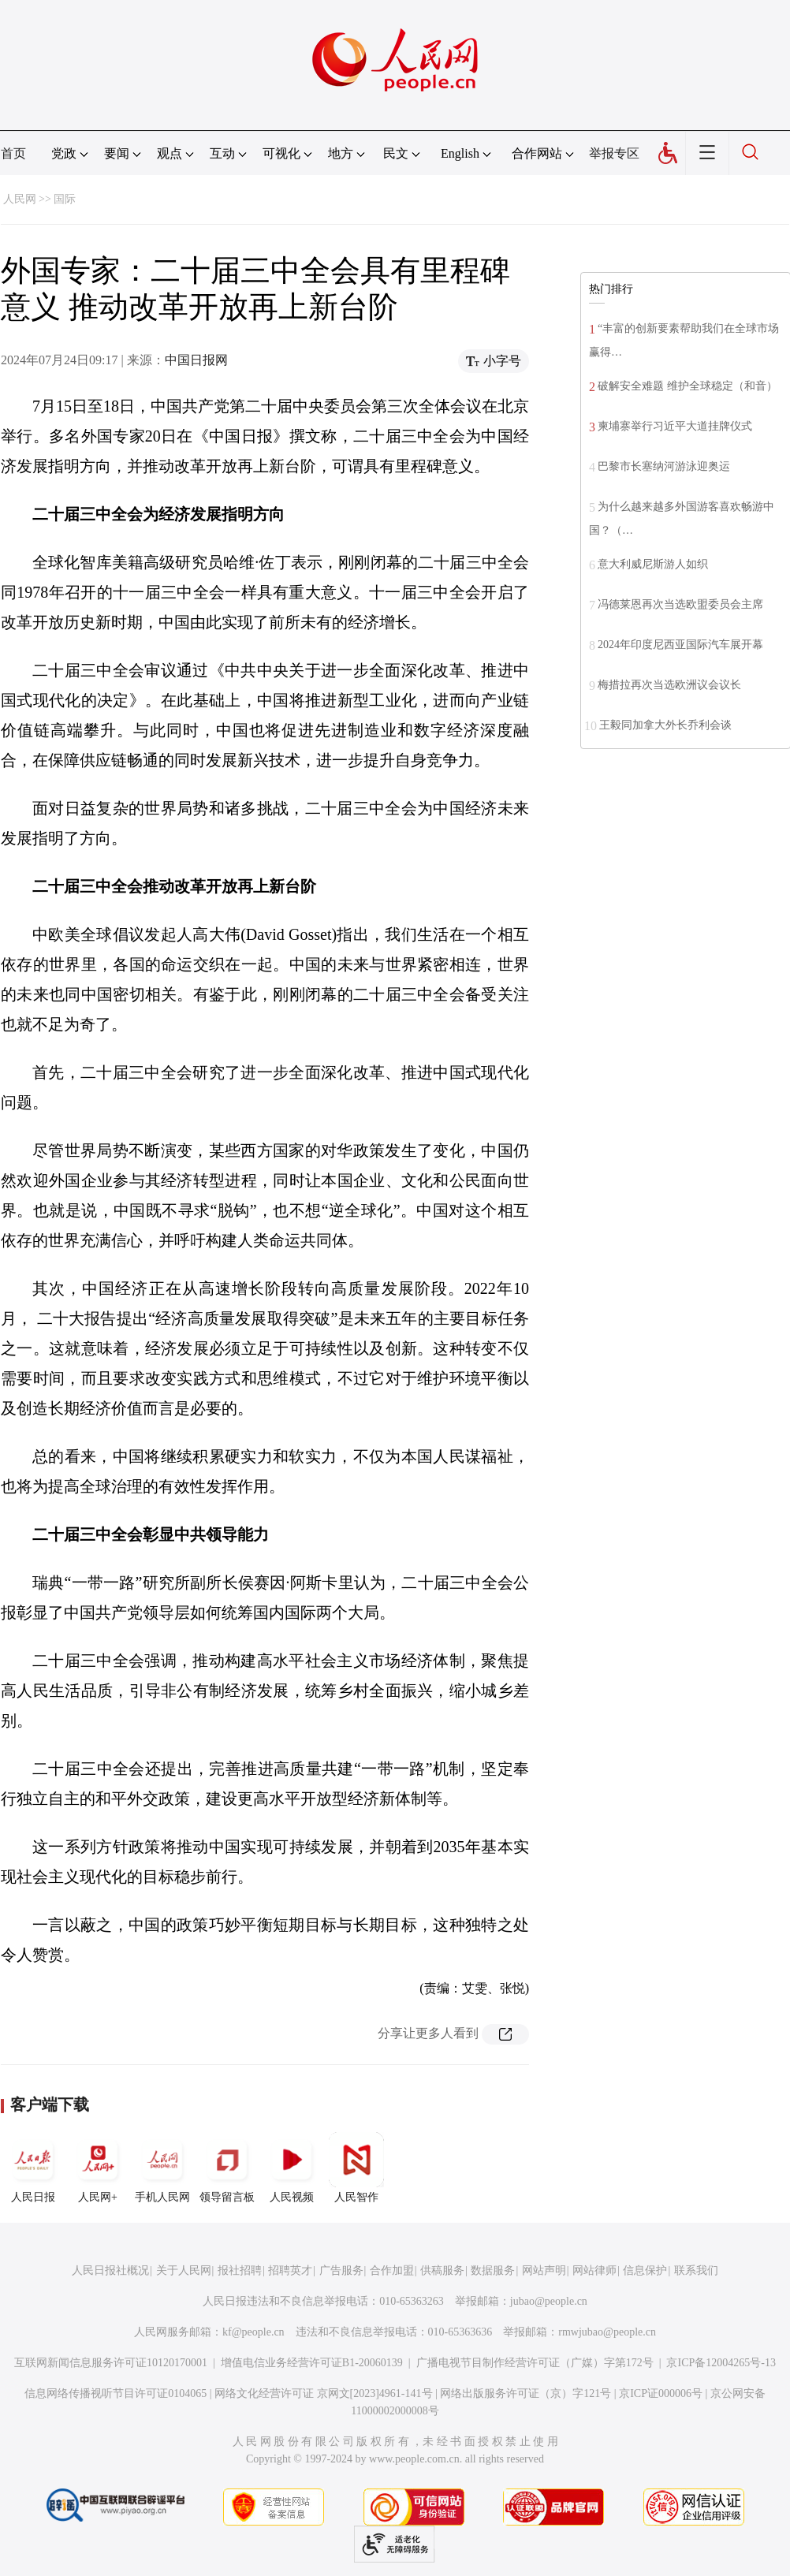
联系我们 (696, 2270)
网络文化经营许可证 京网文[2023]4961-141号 (323, 2393)
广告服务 (341, 2270)
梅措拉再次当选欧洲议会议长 (669, 685)
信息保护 (645, 2270)
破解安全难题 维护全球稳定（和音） (687, 386)
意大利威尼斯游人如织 (653, 564)
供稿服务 (442, 2270)
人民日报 (33, 2167)
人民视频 (291, 2167)
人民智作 (356, 2167)
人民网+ (97, 2167)
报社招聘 (240, 2270)
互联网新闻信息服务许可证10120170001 (110, 2363)
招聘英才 (290, 2270)
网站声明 (544, 2270)
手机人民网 (162, 2167)
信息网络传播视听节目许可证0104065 (115, 2393)
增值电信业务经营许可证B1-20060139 (312, 2363)
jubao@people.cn (548, 2301)
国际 (65, 199)
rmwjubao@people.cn (607, 2332)
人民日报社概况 (110, 2270)
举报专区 (614, 153)
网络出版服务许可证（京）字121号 (525, 2393)
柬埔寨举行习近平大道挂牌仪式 (675, 426)
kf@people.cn (253, 2332)
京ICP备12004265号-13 (720, 2363)
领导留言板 (227, 2167)
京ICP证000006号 (660, 2393)
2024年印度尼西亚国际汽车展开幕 (680, 645)
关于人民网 (183, 2270)
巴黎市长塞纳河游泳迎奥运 (664, 466)
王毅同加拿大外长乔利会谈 (665, 725)
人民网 (19, 199)
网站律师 (594, 2270)
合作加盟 (392, 2270)
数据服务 (493, 2270)
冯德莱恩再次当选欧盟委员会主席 (680, 604)
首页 (13, 153)
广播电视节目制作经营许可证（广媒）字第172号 (535, 2363)
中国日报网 (196, 360)
